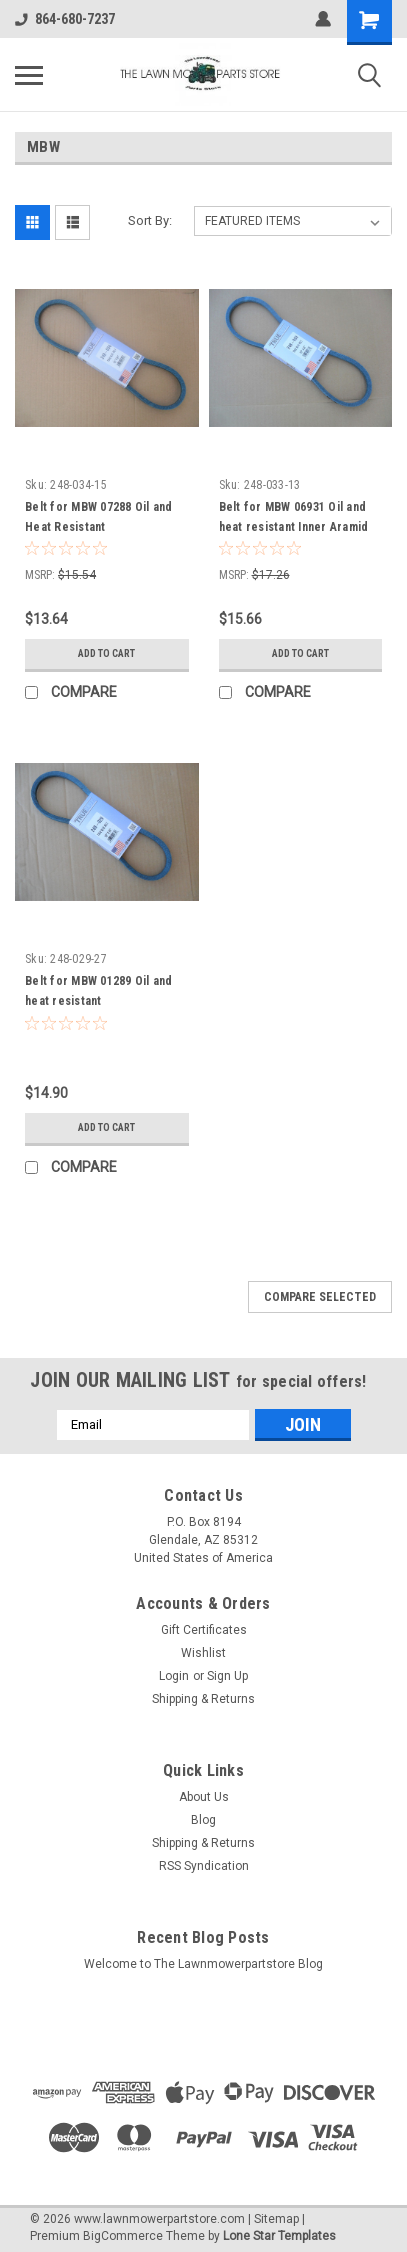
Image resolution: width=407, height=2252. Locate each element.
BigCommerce (123, 2236)
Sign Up (227, 1676)
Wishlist (203, 1653)
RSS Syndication (204, 1866)
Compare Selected (320, 1297)
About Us (204, 1797)
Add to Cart (106, 653)
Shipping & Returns (203, 1699)
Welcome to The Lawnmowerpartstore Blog (203, 1964)
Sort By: (150, 220)
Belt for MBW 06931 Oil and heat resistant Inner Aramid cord (294, 527)
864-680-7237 (65, 19)
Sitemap (276, 2219)
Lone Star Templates (279, 2236)
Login (174, 1676)
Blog (203, 1820)
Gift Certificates (204, 1630)
